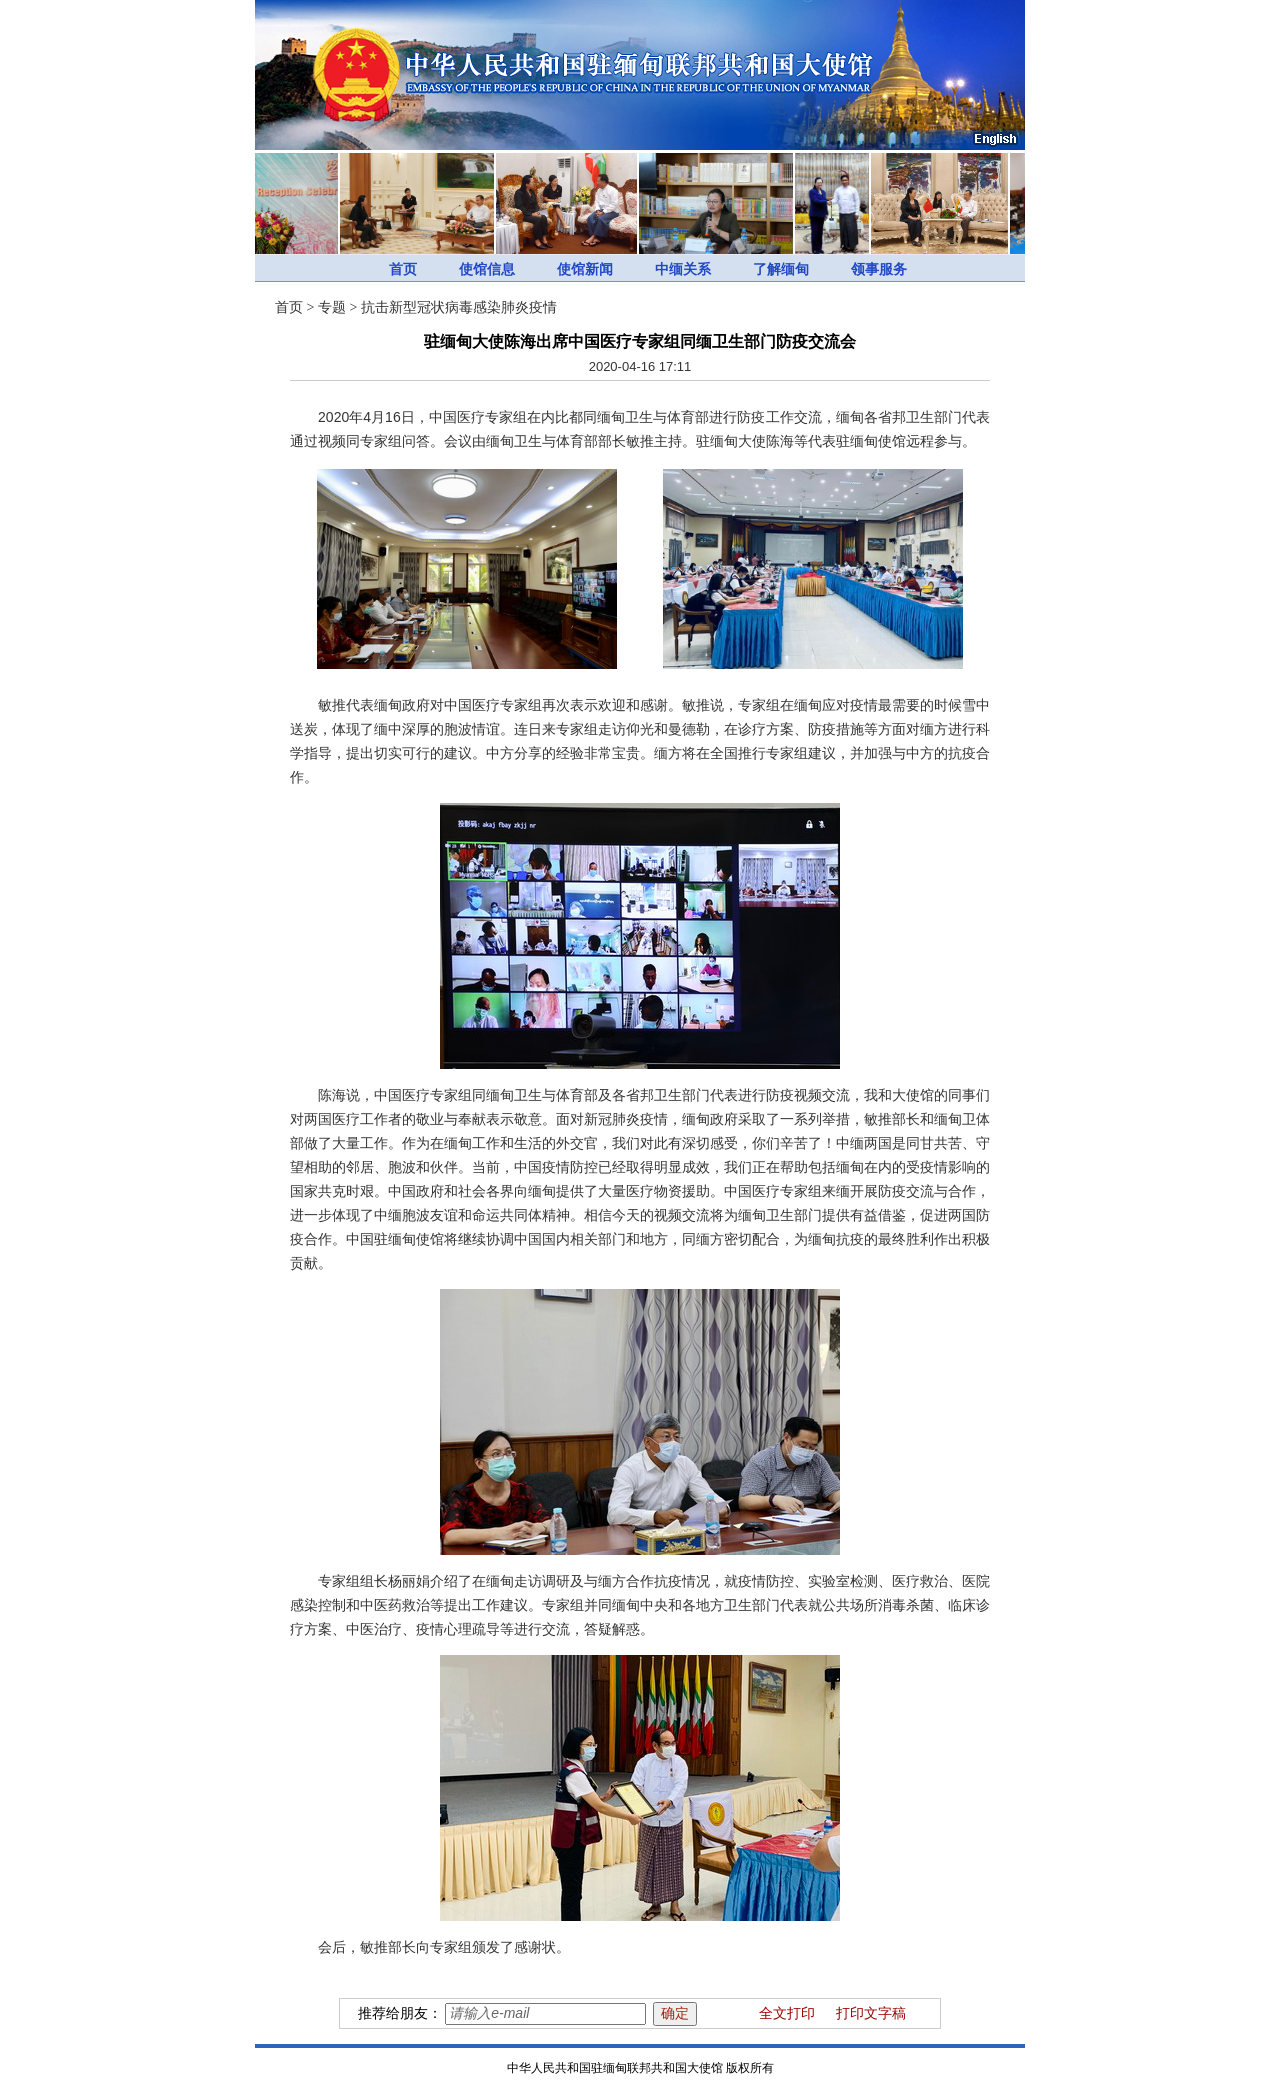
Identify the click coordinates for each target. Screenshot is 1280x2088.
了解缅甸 (781, 269)
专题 (332, 307)
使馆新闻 (585, 269)
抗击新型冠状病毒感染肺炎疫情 (459, 307)
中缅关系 (683, 269)
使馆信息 (487, 269)
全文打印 (787, 2013)
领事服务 (879, 269)
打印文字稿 (871, 2013)
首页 (403, 269)
